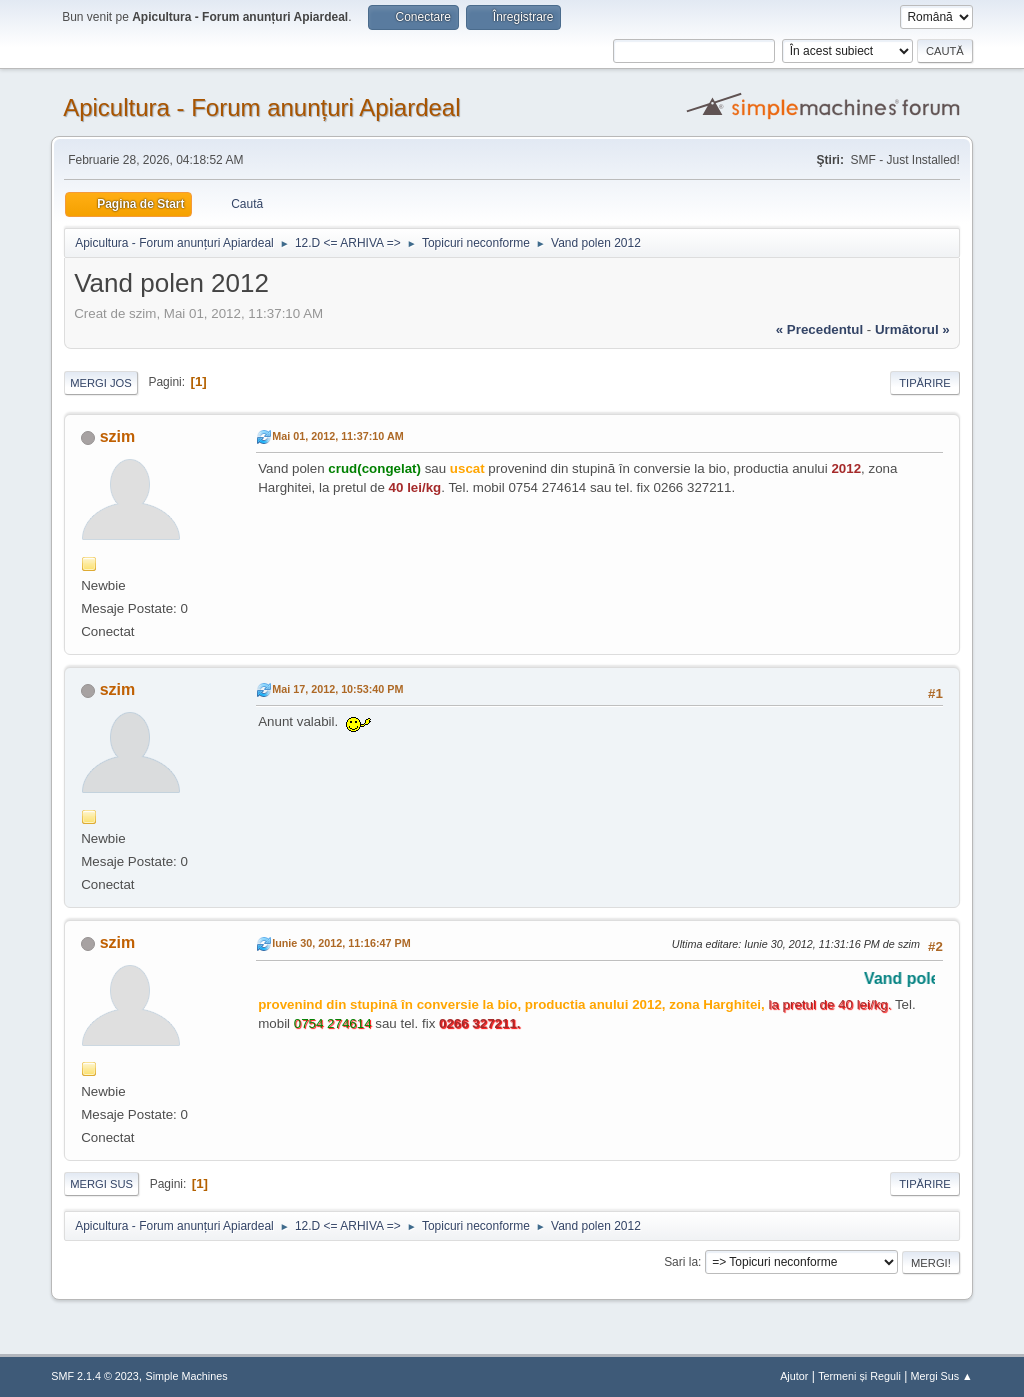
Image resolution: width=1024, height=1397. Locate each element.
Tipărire (925, 383)
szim (118, 436)
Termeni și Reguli (859, 1376)
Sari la (681, 1262)
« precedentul (819, 329)
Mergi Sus (101, 1184)
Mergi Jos (101, 383)
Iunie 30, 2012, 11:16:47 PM (341, 943)
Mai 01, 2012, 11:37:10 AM (337, 436)
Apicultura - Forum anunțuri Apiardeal (261, 107)
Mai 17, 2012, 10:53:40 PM (337, 689)
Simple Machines (187, 1376)
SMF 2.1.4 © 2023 (95, 1376)
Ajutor (794, 1376)
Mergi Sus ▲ (942, 1376)
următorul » (912, 329)
